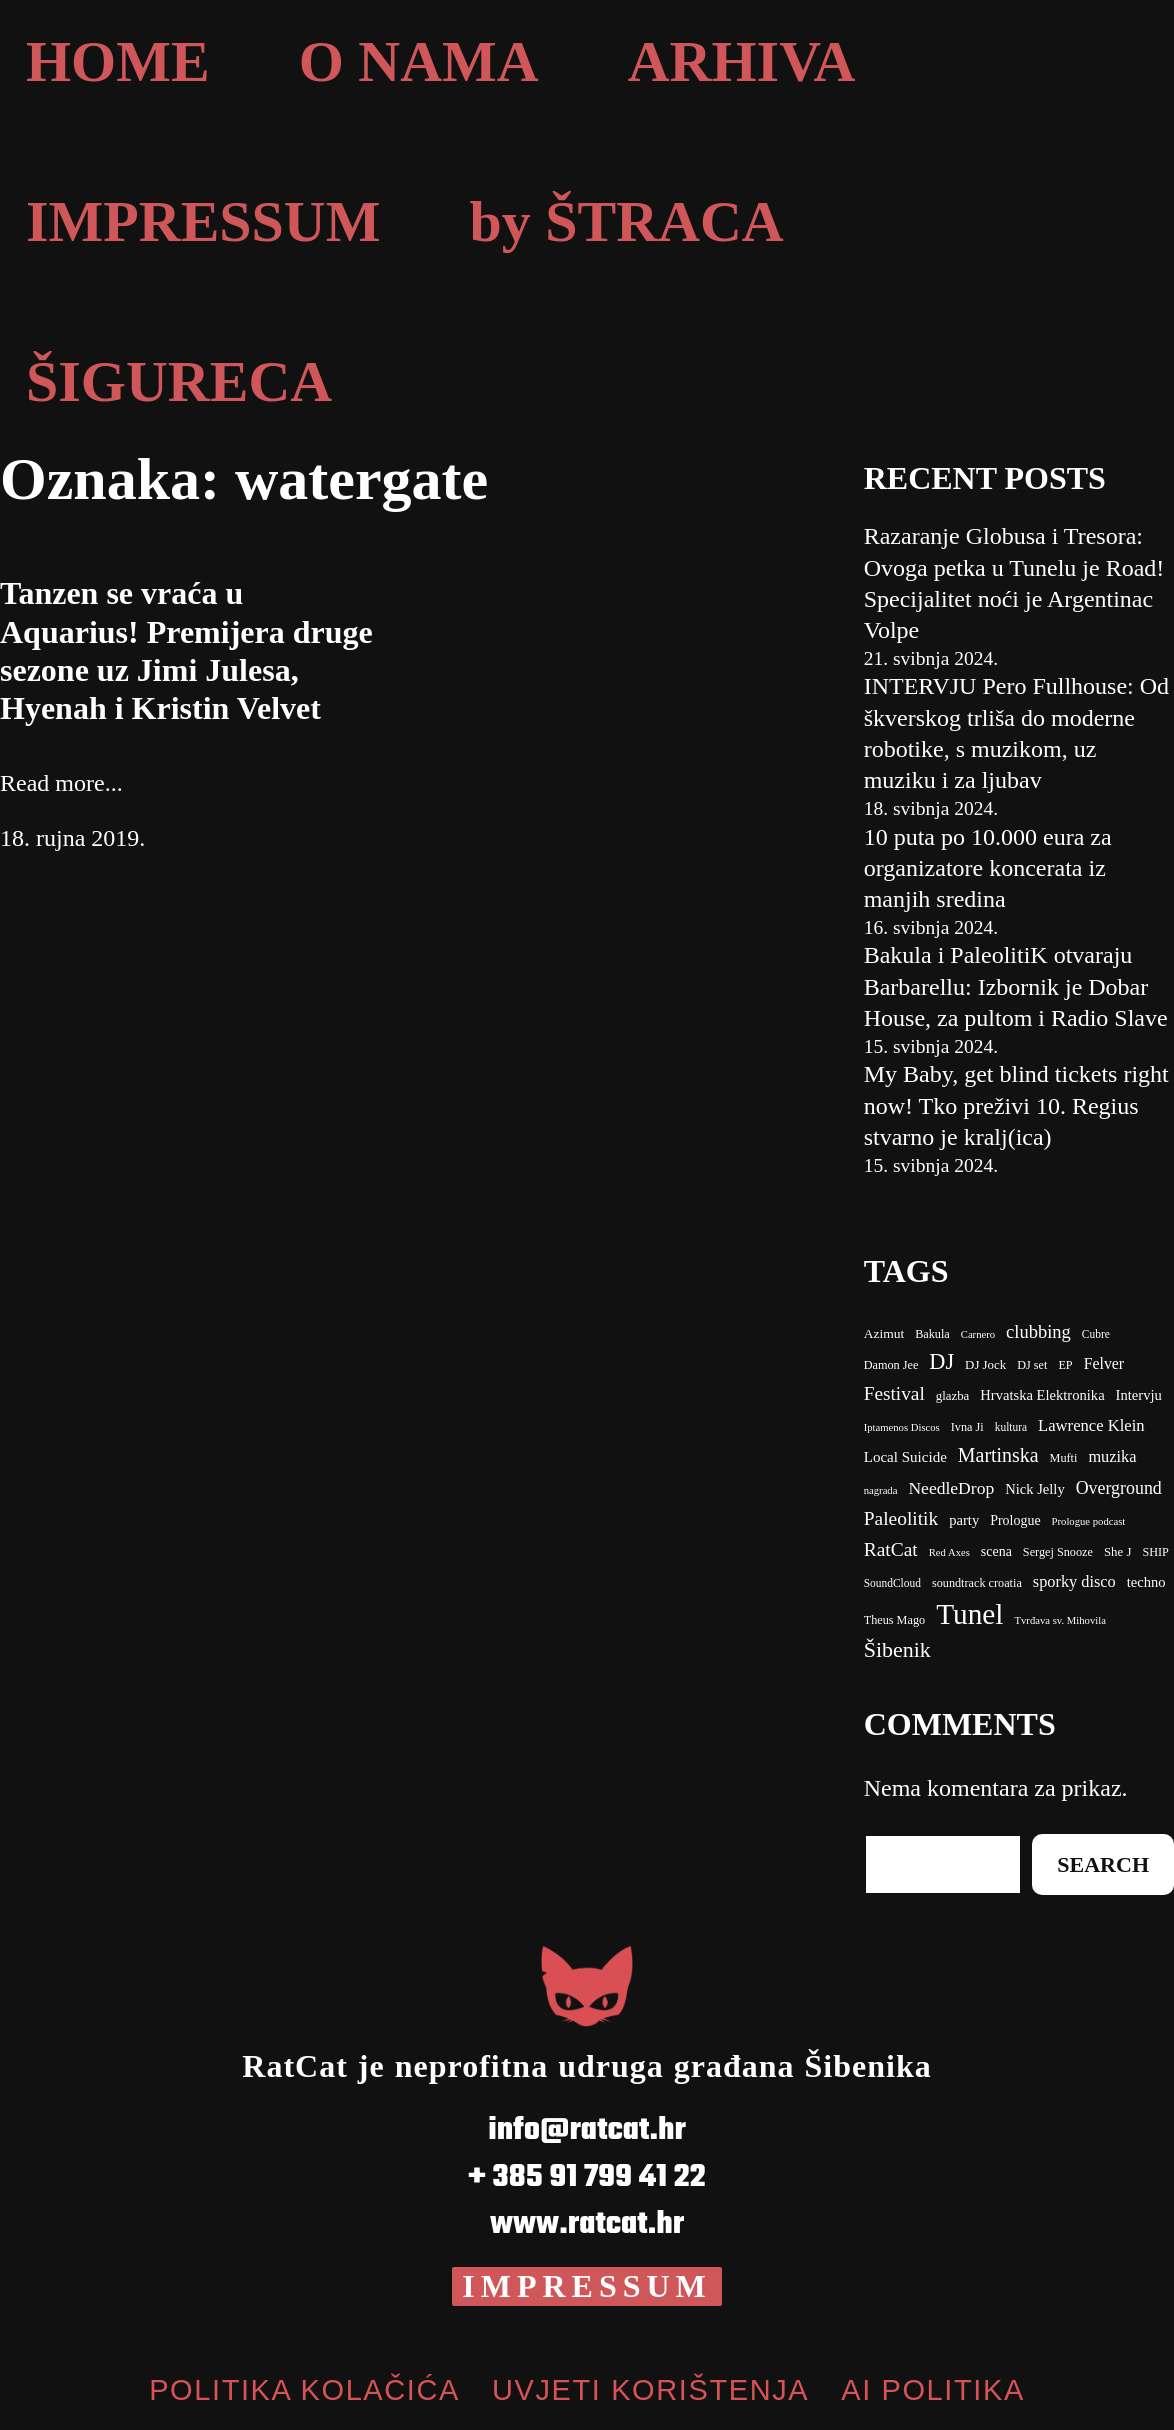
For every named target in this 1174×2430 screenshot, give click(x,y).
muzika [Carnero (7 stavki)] (1112, 1456)
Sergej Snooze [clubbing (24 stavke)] (1058, 1552)
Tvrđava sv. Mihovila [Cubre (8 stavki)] (1060, 1620)
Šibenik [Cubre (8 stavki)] (897, 1649)
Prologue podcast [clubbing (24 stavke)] (1089, 1521)
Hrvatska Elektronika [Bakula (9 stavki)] (1042, 1395)
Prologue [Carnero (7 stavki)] (1015, 1520)
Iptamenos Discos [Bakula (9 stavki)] (902, 1427)
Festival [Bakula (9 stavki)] (894, 1393)
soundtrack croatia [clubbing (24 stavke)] (977, 1583)
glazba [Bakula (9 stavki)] (953, 1396)
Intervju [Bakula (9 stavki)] (1139, 1395)
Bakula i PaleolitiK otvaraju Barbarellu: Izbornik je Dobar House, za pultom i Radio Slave (1016, 986)
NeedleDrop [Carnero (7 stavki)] (951, 1488)
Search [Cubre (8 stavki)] (1103, 1864)
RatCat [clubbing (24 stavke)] (891, 1549)
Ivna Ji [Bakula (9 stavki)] (967, 1427)
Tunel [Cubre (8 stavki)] (969, 1614)
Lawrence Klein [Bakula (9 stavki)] (1091, 1425)
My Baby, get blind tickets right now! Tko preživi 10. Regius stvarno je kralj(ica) (1016, 1105)
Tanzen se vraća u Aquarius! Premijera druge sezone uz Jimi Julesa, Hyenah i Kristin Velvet (186, 650)
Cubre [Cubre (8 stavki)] (1096, 1334)
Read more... (61, 783)
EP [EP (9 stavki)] (1065, 1365)
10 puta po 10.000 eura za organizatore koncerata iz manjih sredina (988, 868)
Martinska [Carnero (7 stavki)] (998, 1455)
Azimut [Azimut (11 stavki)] (884, 1333)
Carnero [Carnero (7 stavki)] (978, 1334)
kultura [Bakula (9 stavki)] (1011, 1427)
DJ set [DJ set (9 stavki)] (1032, 1365)
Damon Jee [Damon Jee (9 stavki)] (891, 1365)
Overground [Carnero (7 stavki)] (1119, 1488)
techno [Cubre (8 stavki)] (1146, 1582)
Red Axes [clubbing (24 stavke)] (949, 1552)
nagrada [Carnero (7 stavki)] (881, 1490)
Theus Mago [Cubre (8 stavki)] (894, 1620)
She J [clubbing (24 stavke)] (1118, 1552)
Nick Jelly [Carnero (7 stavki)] (1035, 1489)
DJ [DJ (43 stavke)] (941, 1361)
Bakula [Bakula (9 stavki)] (932, 1334)
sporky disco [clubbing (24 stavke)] (1074, 1581)
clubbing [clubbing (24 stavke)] (1038, 1332)
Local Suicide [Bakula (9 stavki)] (905, 1457)
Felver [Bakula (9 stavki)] (1104, 1363)
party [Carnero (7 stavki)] (964, 1520)
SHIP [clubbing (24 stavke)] (1155, 1552)
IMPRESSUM (587, 2286)
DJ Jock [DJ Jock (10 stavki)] (985, 1365)
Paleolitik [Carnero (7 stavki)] (901, 1518)
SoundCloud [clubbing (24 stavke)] (892, 1583)
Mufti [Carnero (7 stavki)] (1064, 1458)
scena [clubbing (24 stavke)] (996, 1551)
